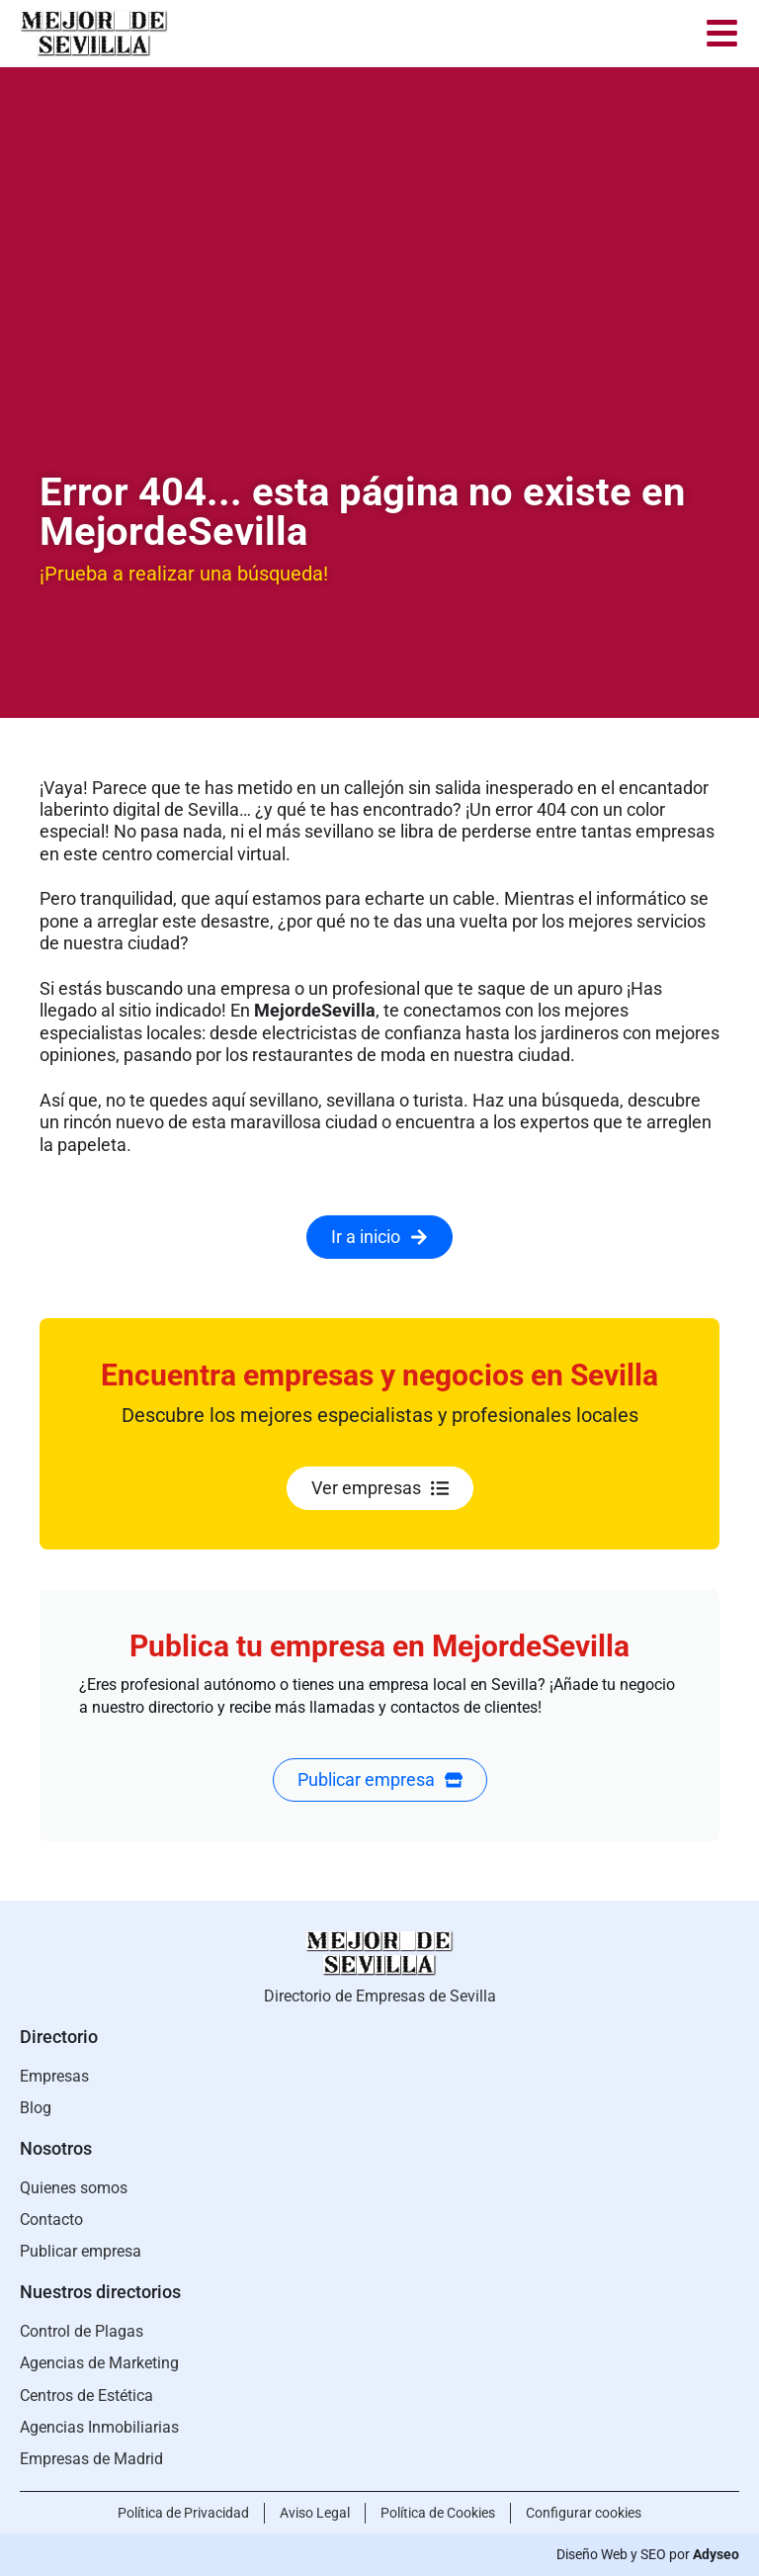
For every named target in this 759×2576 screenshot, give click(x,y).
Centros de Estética (86, 2395)
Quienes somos (73, 2187)
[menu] (722, 33)
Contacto (51, 2219)
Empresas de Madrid (91, 2458)
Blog (35, 2107)
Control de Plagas (81, 2331)
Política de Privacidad (183, 2513)
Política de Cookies (437, 2513)
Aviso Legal (315, 2513)
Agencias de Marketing (99, 2363)
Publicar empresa (80, 2251)
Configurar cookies (583, 2513)
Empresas (54, 2076)
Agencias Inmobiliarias (99, 2427)
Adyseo (716, 2554)
